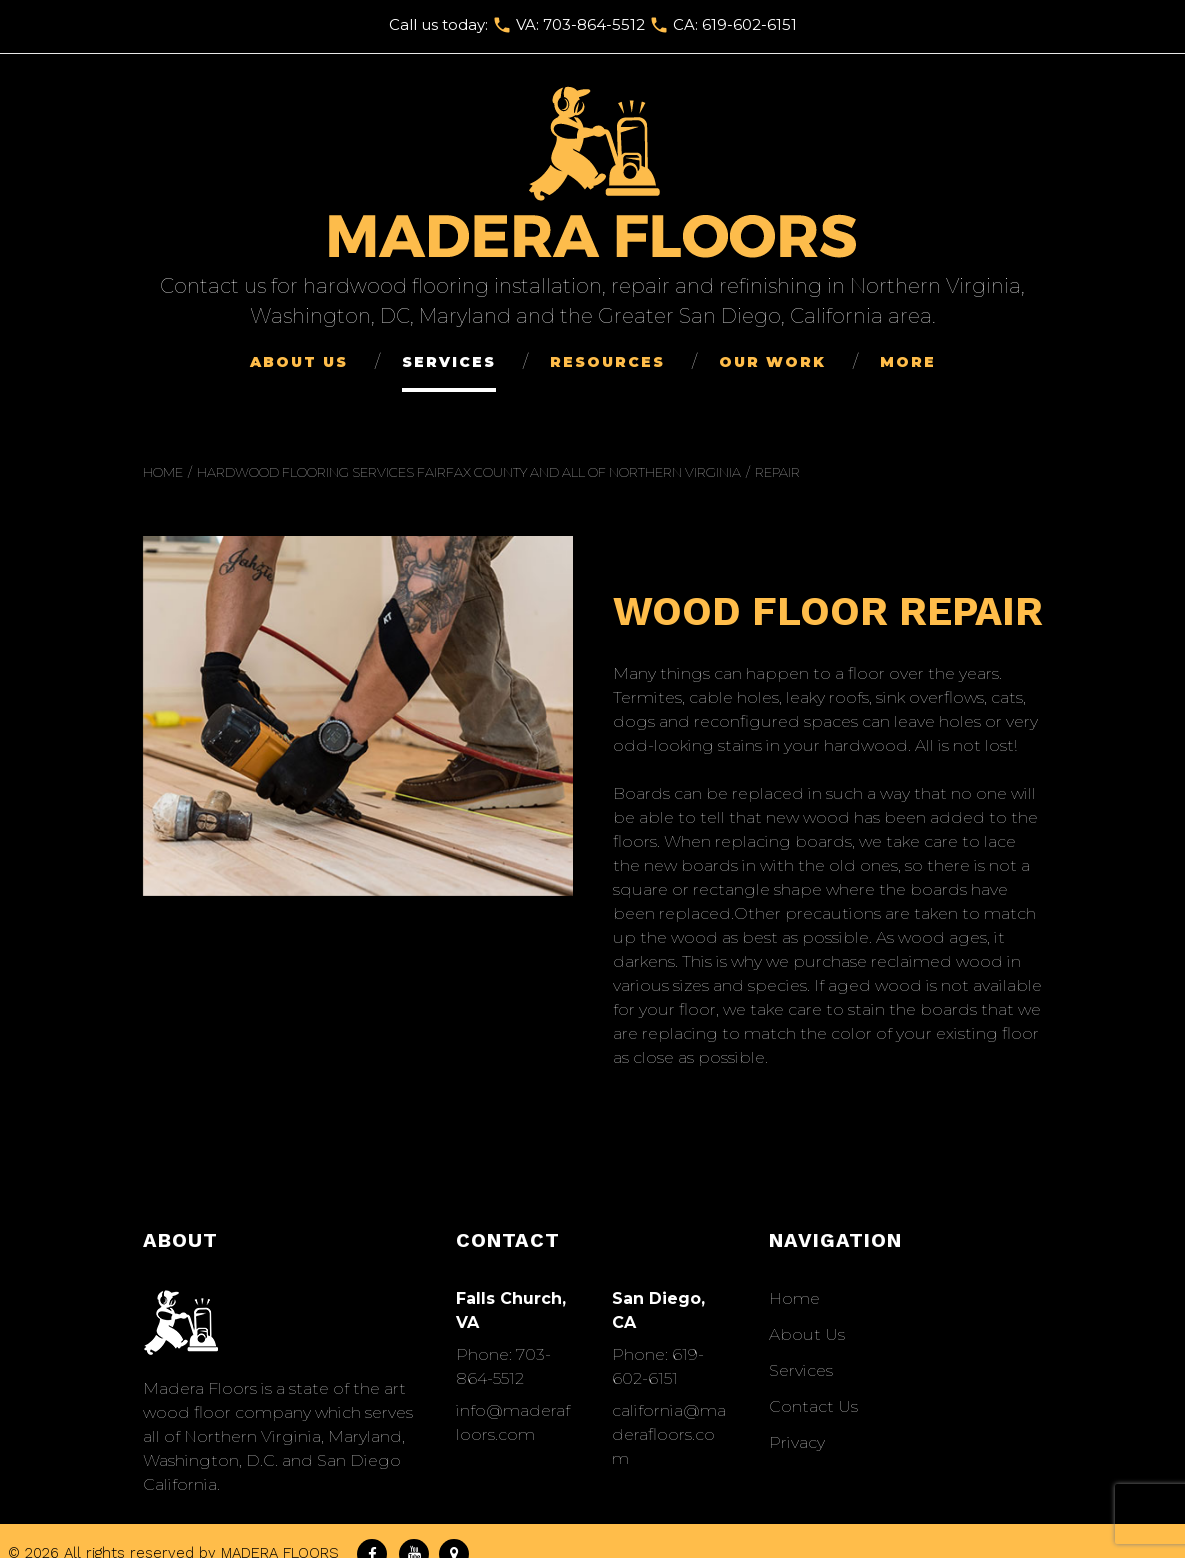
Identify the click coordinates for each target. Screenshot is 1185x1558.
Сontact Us (813, 1406)
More (908, 362)
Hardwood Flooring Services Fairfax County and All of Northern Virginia (469, 472)
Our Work (772, 362)
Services (449, 362)
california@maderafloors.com (669, 1434)
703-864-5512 (594, 24)
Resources (607, 362)
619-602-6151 (749, 24)
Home (163, 472)
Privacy (797, 1442)
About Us (299, 362)
